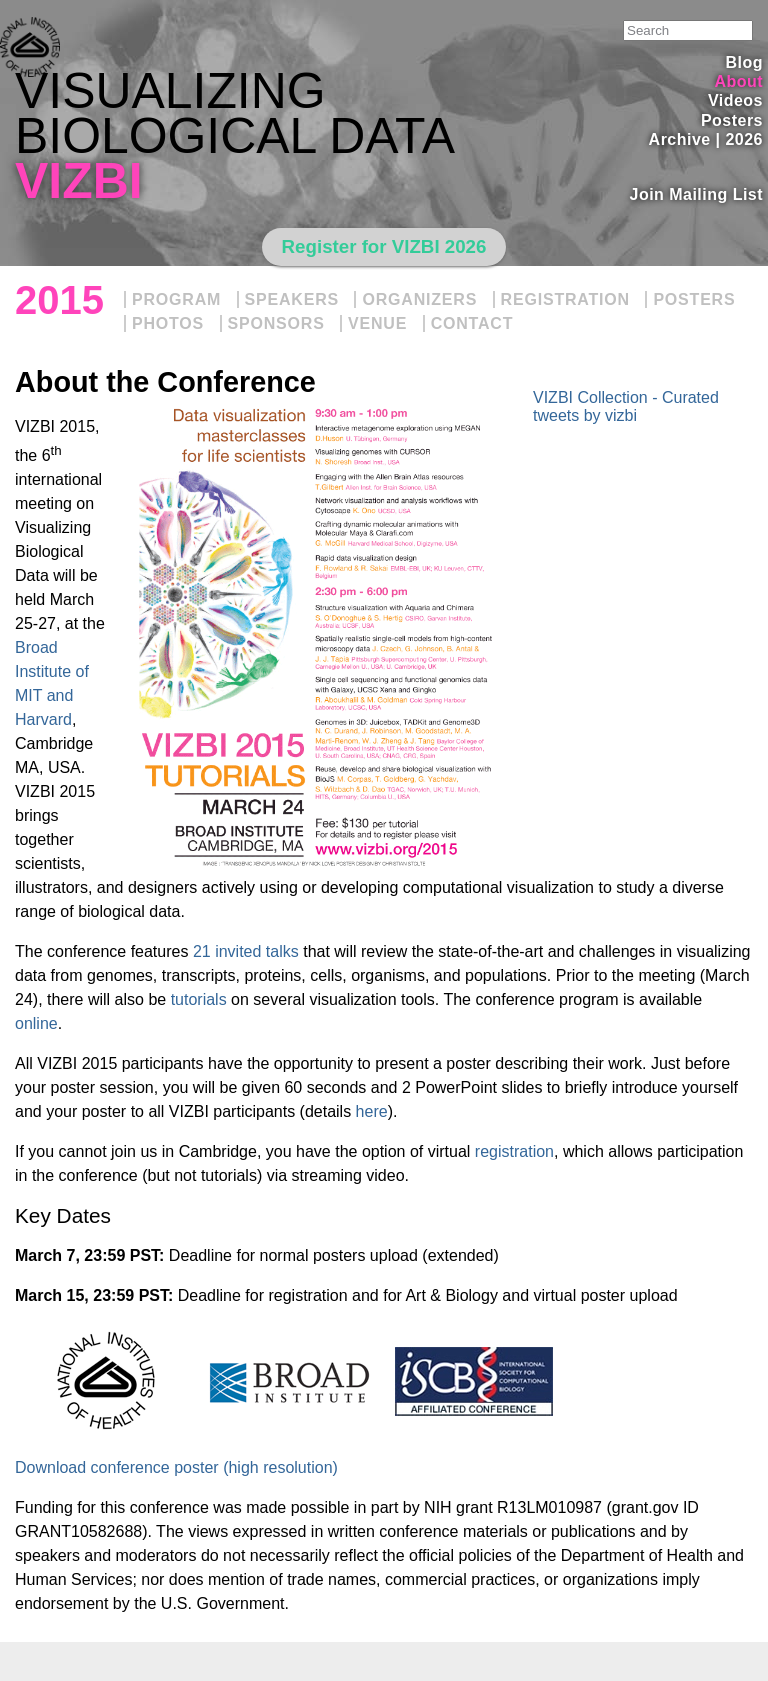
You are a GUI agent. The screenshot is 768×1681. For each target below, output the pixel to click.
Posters (732, 120)
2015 (59, 300)
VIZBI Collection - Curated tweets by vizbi (626, 406)
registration (514, 1151)
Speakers (292, 299)
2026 (744, 139)
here (372, 1111)
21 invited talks (246, 951)
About (738, 81)
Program (176, 299)
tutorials (199, 999)
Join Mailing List (697, 194)
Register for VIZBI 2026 (384, 246)
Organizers (419, 299)
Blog (744, 62)
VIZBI (79, 181)
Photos (168, 323)
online (36, 1023)
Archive (680, 139)
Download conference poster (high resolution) (176, 1467)
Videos (735, 100)
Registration (565, 299)
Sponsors (276, 323)
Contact (472, 323)
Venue (377, 323)
